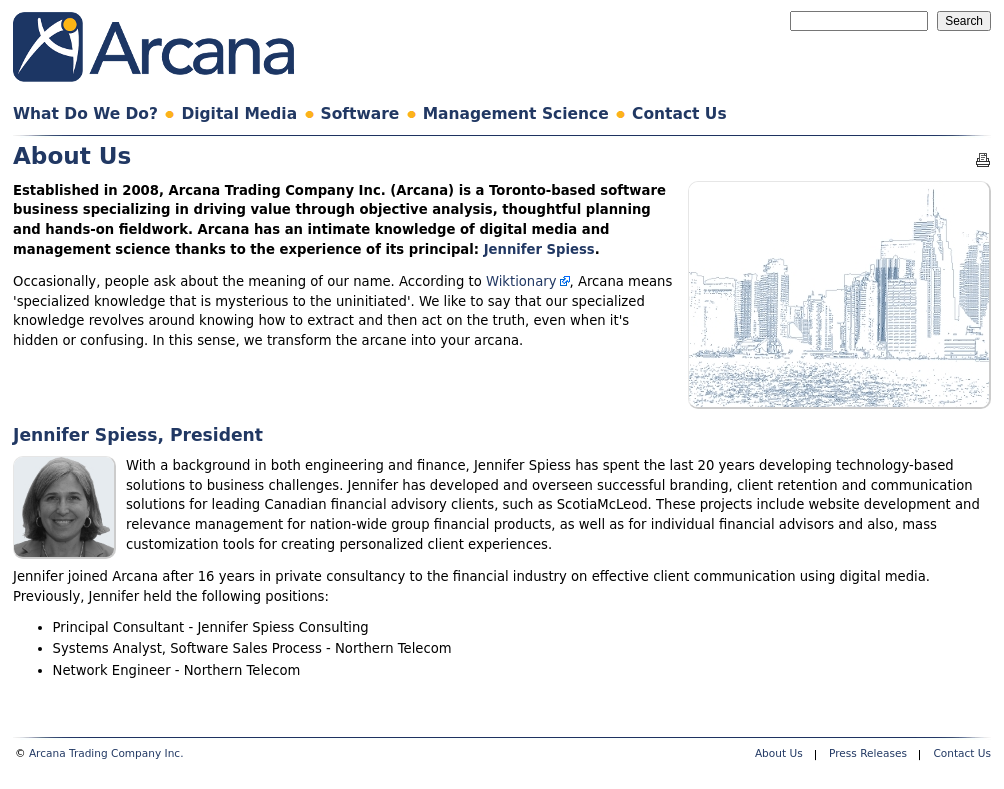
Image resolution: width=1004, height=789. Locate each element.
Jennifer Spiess (539, 249)
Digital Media (239, 114)
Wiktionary (521, 281)
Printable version (983, 160)
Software (360, 114)
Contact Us (679, 114)
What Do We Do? (85, 114)
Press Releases (868, 753)
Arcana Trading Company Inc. (106, 753)
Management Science (516, 114)
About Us (779, 753)
